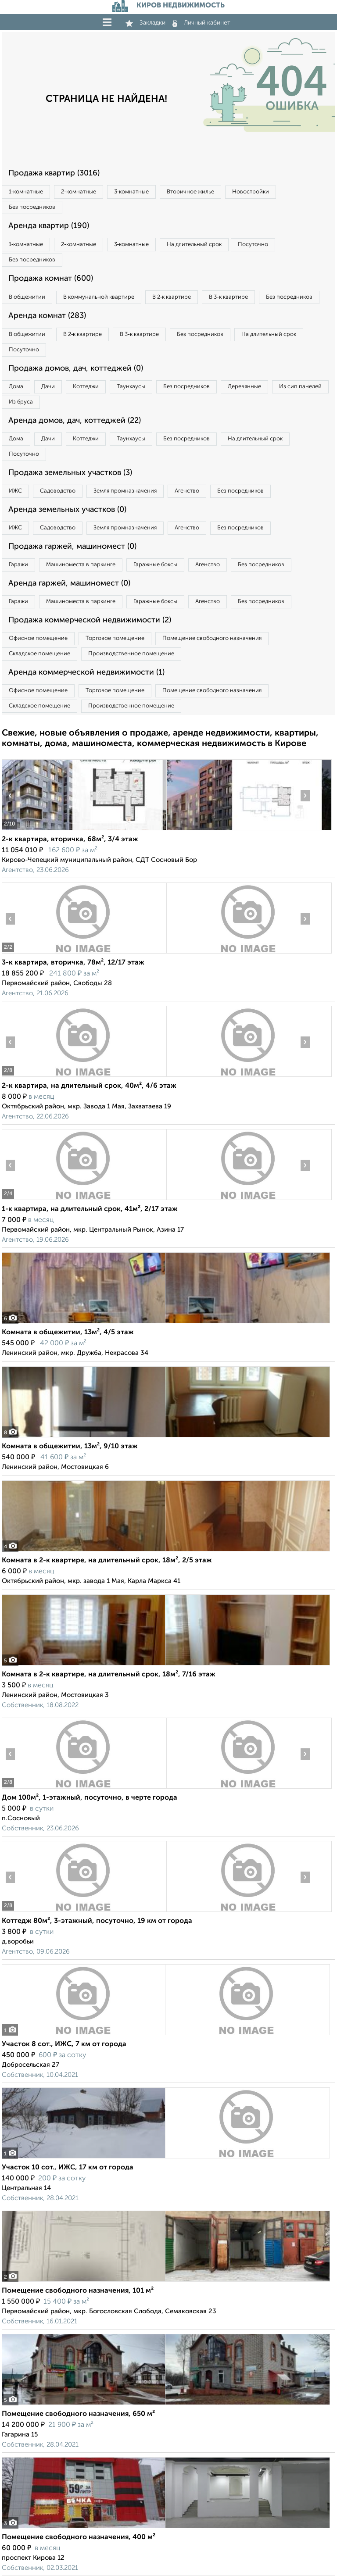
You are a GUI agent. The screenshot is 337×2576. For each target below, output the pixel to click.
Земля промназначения (125, 491)
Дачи (48, 386)
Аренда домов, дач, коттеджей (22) (74, 421)
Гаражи (18, 565)
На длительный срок (194, 244)
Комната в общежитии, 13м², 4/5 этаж (68, 1332)
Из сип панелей (300, 386)
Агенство (187, 491)
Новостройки (250, 192)
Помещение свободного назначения (212, 638)
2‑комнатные (78, 192)
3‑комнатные (131, 192)
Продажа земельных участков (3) (70, 473)
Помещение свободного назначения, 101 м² (78, 2290)
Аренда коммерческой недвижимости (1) (86, 672)
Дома (16, 386)
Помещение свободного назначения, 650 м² (78, 2414)
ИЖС (15, 491)
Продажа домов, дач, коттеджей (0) (75, 368)
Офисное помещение (38, 638)
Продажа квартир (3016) (54, 173)
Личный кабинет (201, 23)
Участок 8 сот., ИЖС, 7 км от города (64, 2044)
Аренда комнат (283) (47, 316)
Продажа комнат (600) (50, 278)
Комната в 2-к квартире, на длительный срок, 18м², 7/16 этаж (108, 1674)
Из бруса (21, 402)
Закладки (145, 23)
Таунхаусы (131, 386)
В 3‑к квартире (228, 297)
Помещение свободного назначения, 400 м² (78, 2537)
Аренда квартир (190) (48, 226)
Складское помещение (39, 654)
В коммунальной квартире (98, 297)
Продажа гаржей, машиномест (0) (72, 546)
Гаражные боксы (155, 565)
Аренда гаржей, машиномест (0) (69, 583)
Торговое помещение (115, 638)
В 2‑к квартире (171, 297)
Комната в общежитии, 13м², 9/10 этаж (70, 1446)
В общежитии (27, 297)
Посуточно (253, 244)
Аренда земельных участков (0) (67, 510)
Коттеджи (86, 386)
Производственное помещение (131, 654)
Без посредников (32, 207)
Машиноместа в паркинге (80, 565)
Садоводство (57, 491)
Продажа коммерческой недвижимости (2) (89, 620)
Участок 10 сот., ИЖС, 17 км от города (67, 2167)
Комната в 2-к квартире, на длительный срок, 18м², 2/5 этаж (107, 1560)
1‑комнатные (26, 192)
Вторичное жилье (190, 192)
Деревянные (244, 386)
